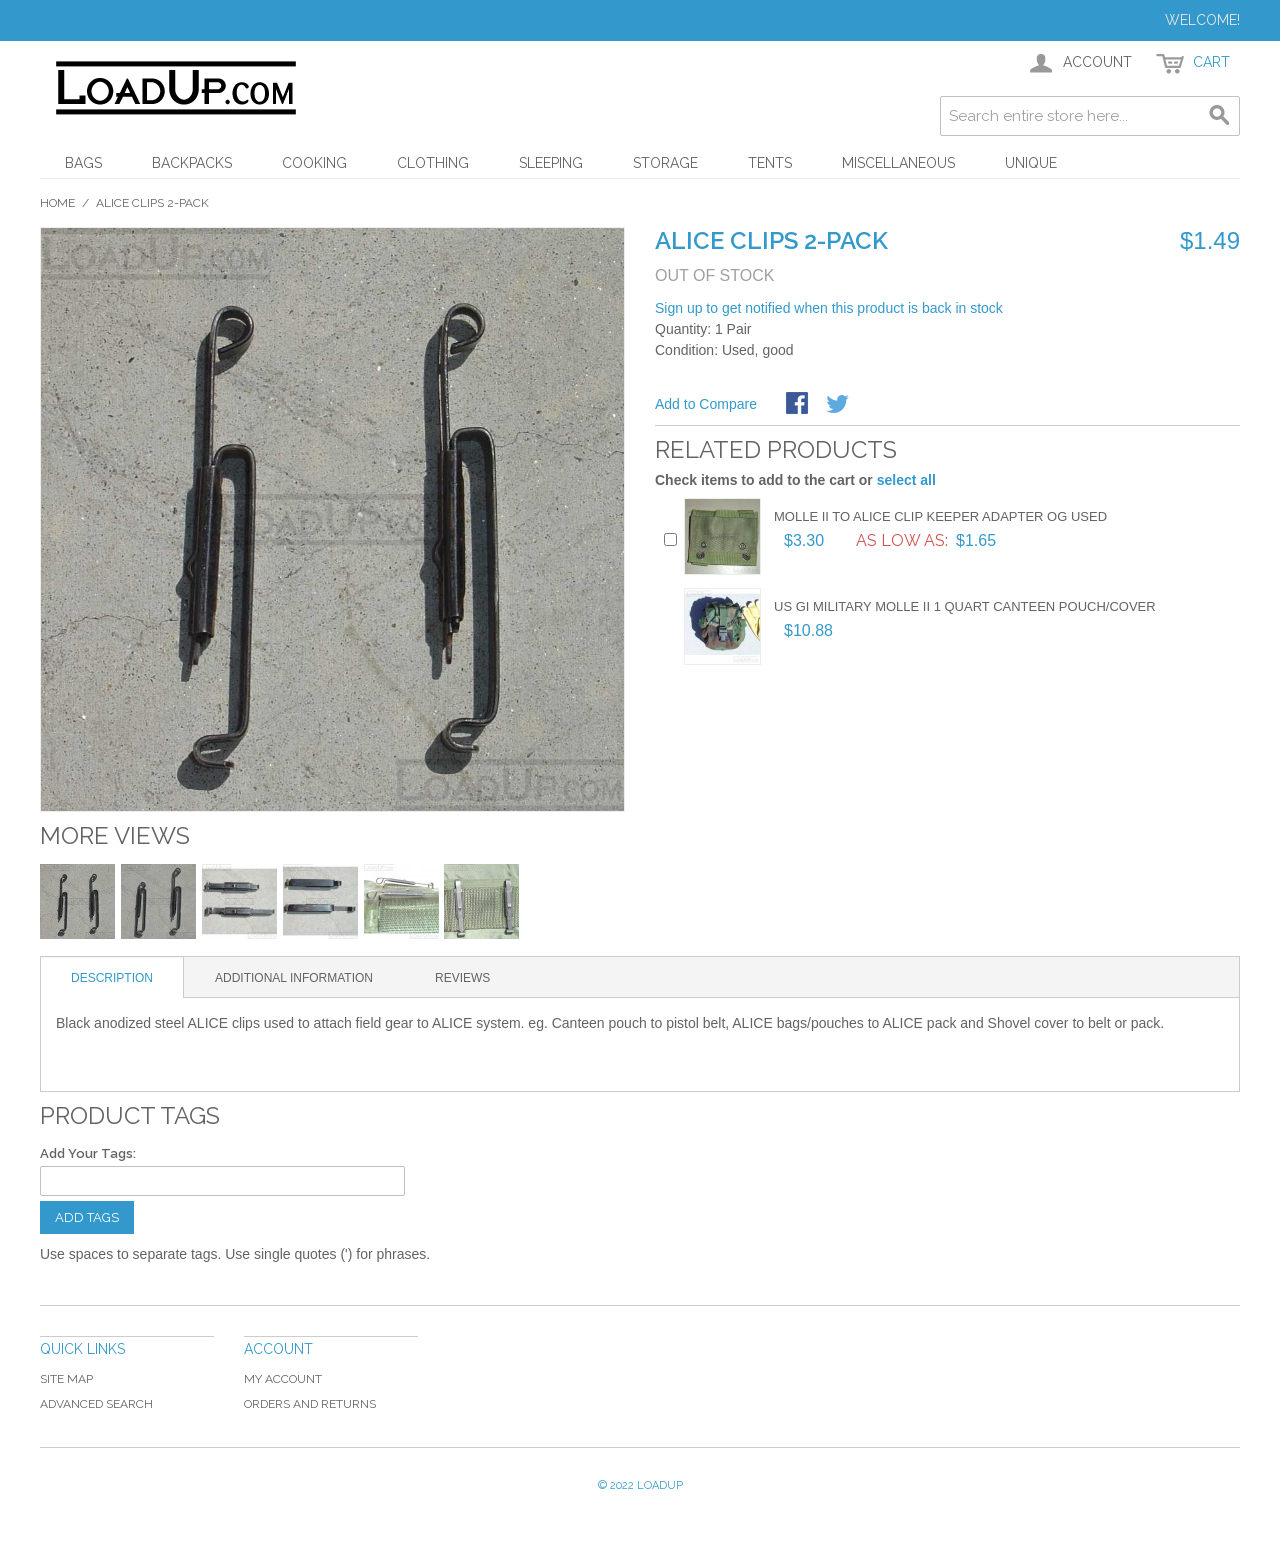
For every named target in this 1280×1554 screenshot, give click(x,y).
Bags (83, 163)
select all (906, 480)
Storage (665, 163)
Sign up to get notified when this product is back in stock (829, 308)
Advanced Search (96, 1404)
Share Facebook (799, 405)
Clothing (433, 163)
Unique (1031, 163)
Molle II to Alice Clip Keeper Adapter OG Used (940, 516)
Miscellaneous (898, 163)
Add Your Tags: (88, 1153)
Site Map (66, 1379)
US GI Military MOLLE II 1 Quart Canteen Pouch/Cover (965, 606)
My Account (283, 1379)
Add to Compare (706, 404)
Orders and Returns (310, 1404)
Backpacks (192, 163)
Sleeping (551, 163)
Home (57, 203)
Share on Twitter (839, 405)
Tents (770, 163)
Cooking (314, 163)
